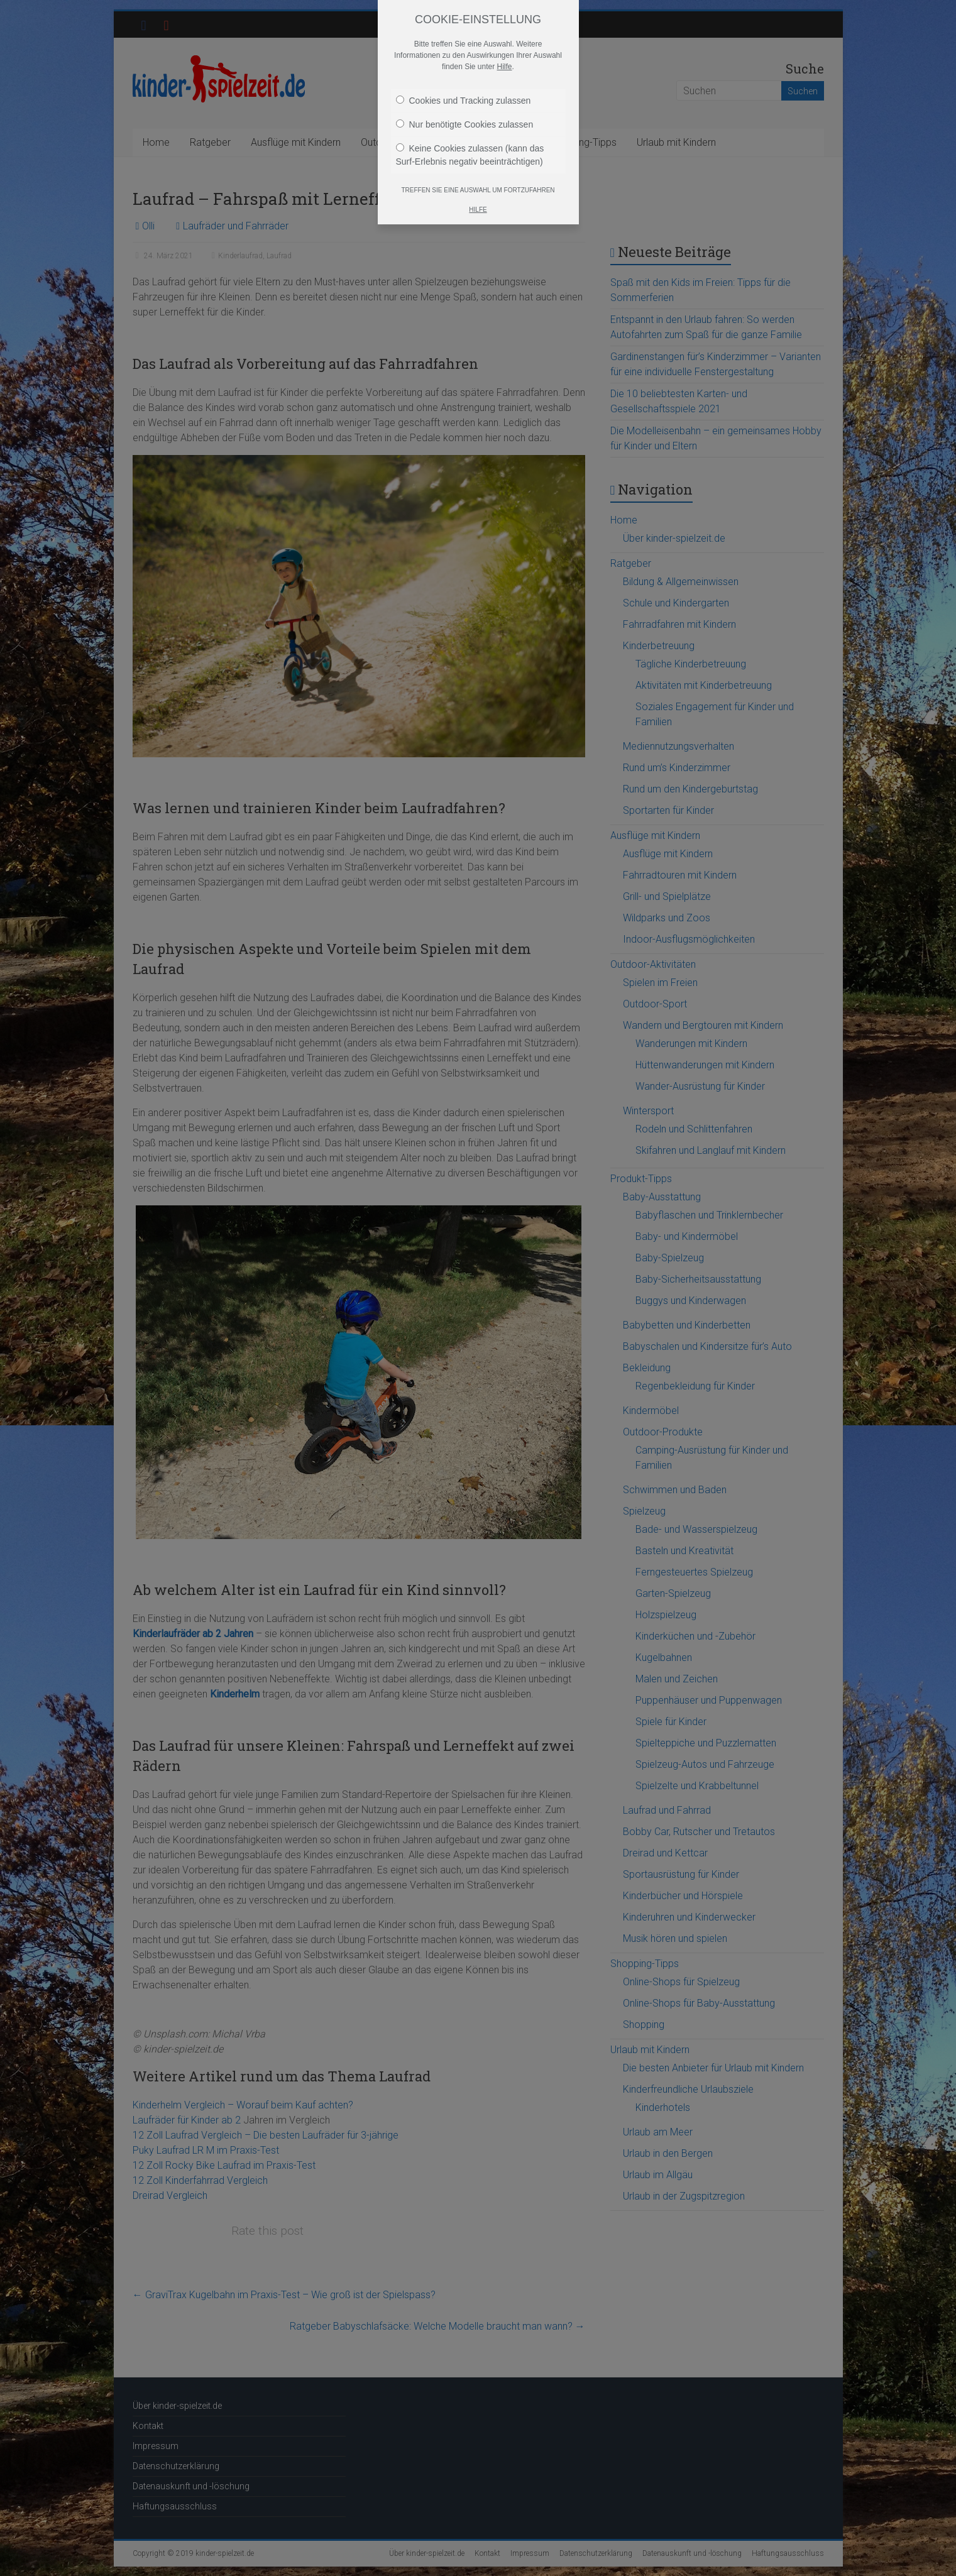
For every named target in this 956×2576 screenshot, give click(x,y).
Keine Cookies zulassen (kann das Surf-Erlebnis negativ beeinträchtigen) (470, 155)
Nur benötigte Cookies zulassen (465, 124)
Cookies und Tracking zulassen (463, 101)
